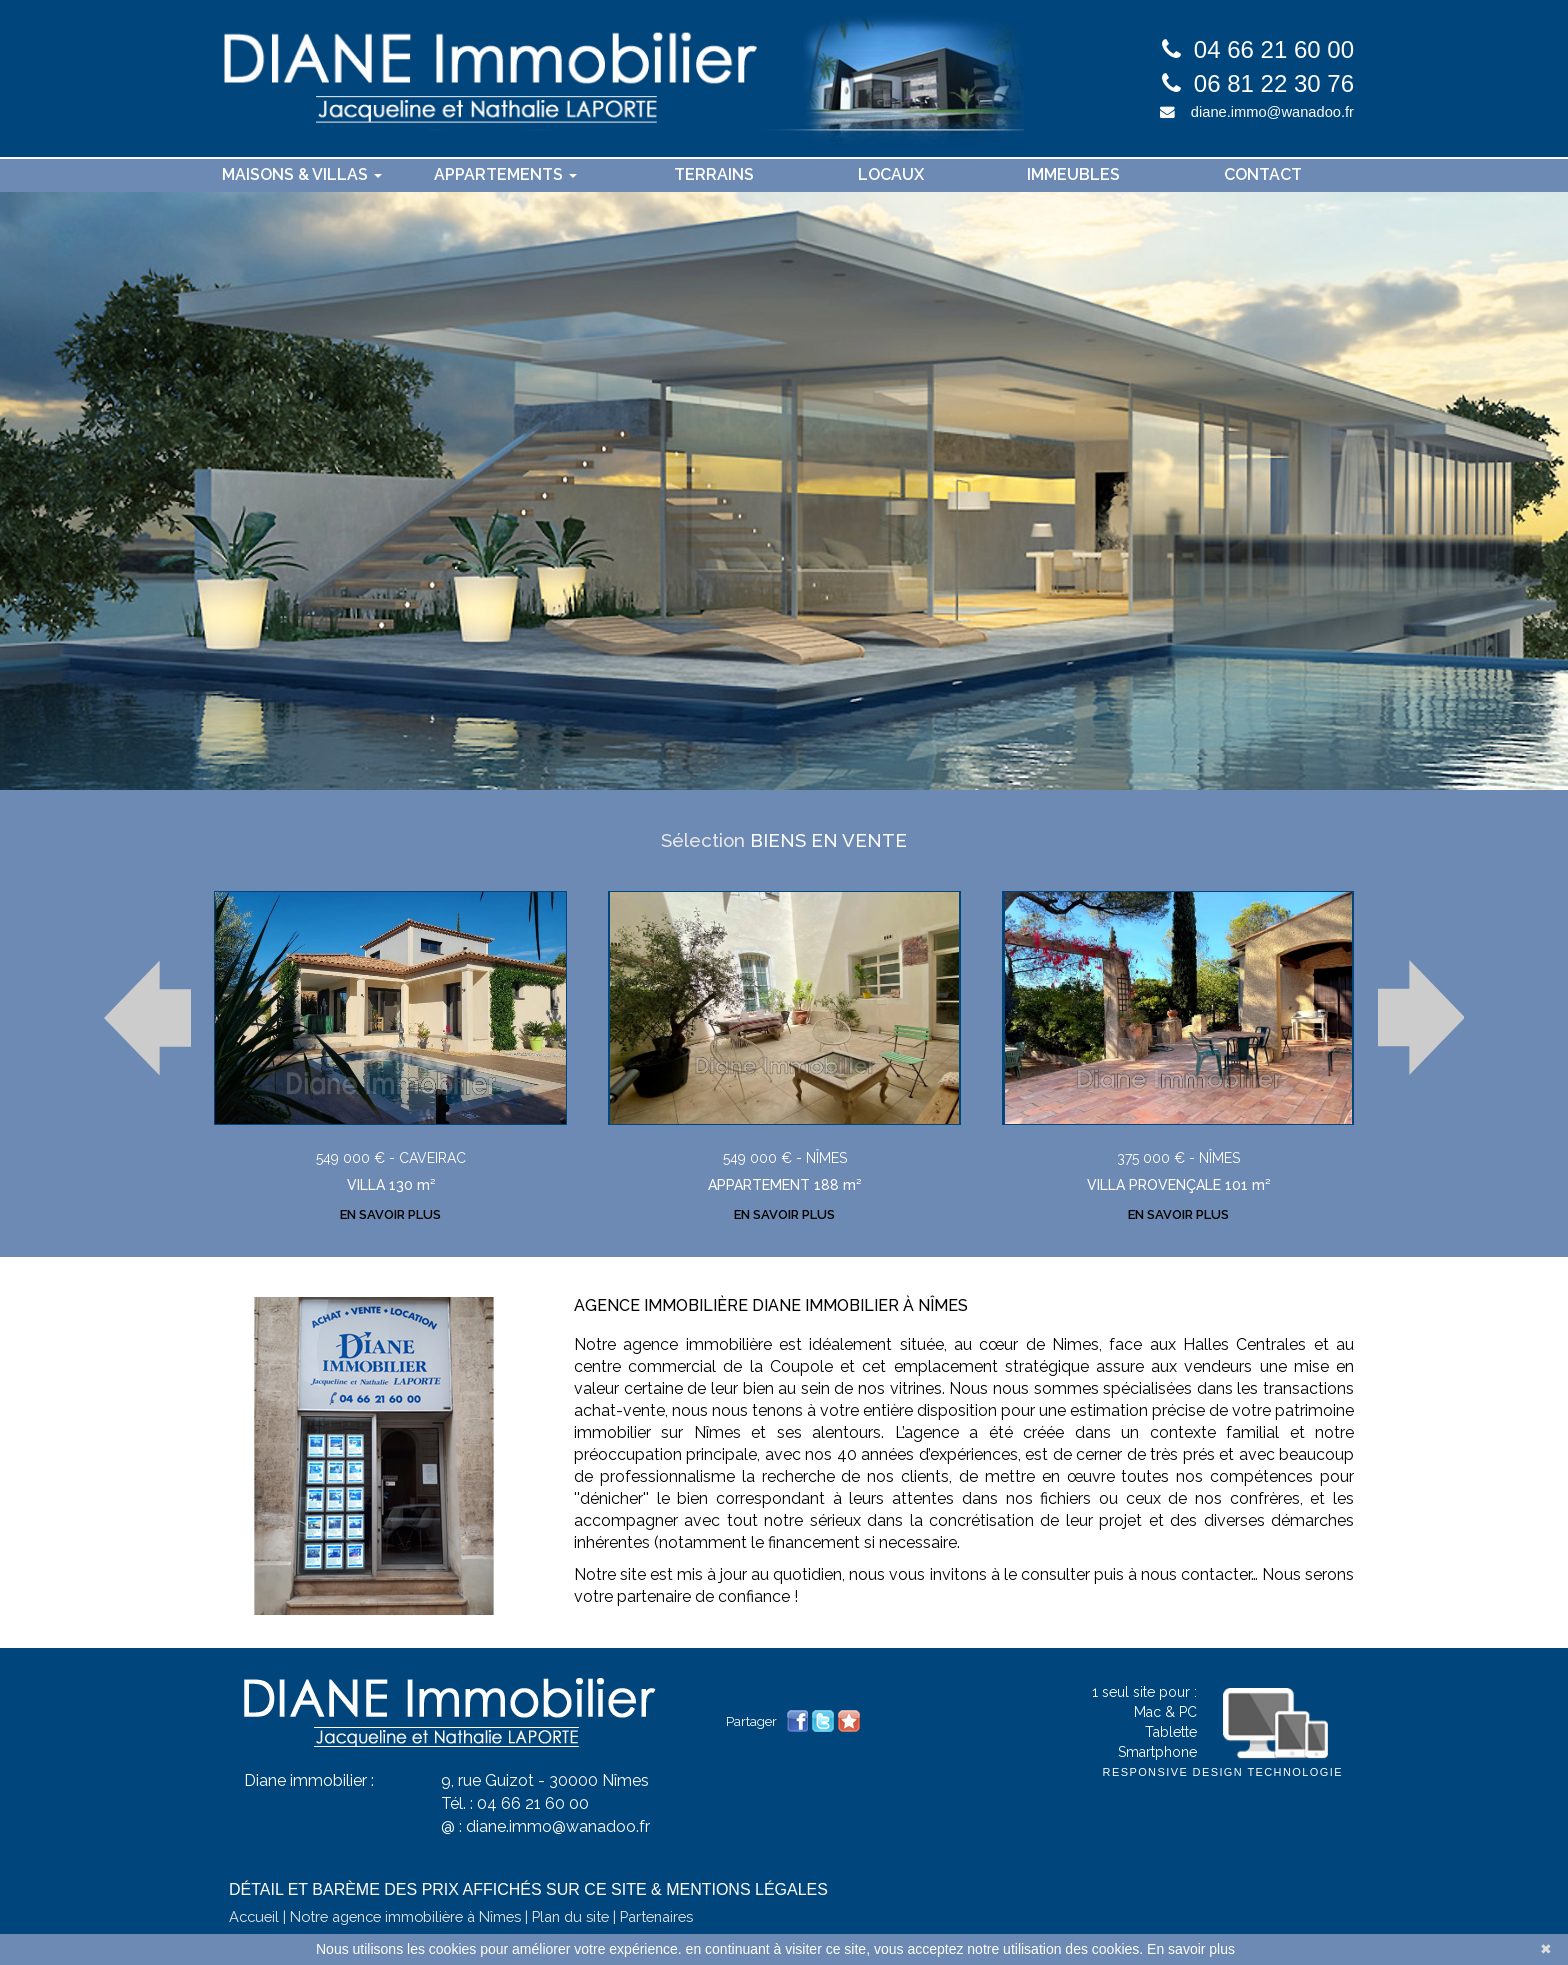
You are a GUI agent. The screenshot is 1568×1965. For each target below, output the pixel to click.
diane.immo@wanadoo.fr (1272, 112)
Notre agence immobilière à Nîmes (405, 1905)
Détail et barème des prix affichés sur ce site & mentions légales (528, 1878)
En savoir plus (1191, 1949)
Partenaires (656, 1905)
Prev (148, 1015)
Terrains (714, 174)
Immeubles (1073, 174)
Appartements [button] (505, 174)
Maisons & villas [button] (302, 174)
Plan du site (570, 1905)
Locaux (891, 174)
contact (1263, 174)
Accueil (254, 1905)
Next (1420, 1015)
